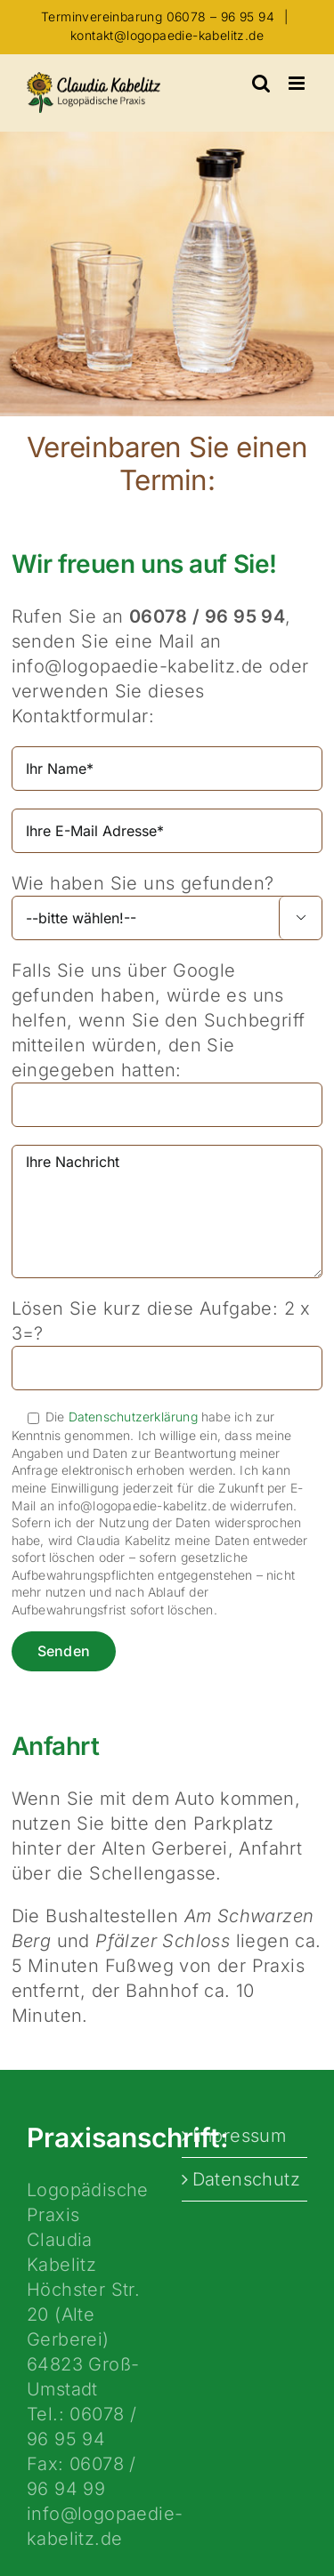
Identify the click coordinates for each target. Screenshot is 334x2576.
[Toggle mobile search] (261, 83)
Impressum (239, 2135)
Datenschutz (245, 2179)
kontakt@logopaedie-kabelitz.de (167, 35)
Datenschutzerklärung (133, 1416)
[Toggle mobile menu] (298, 83)
